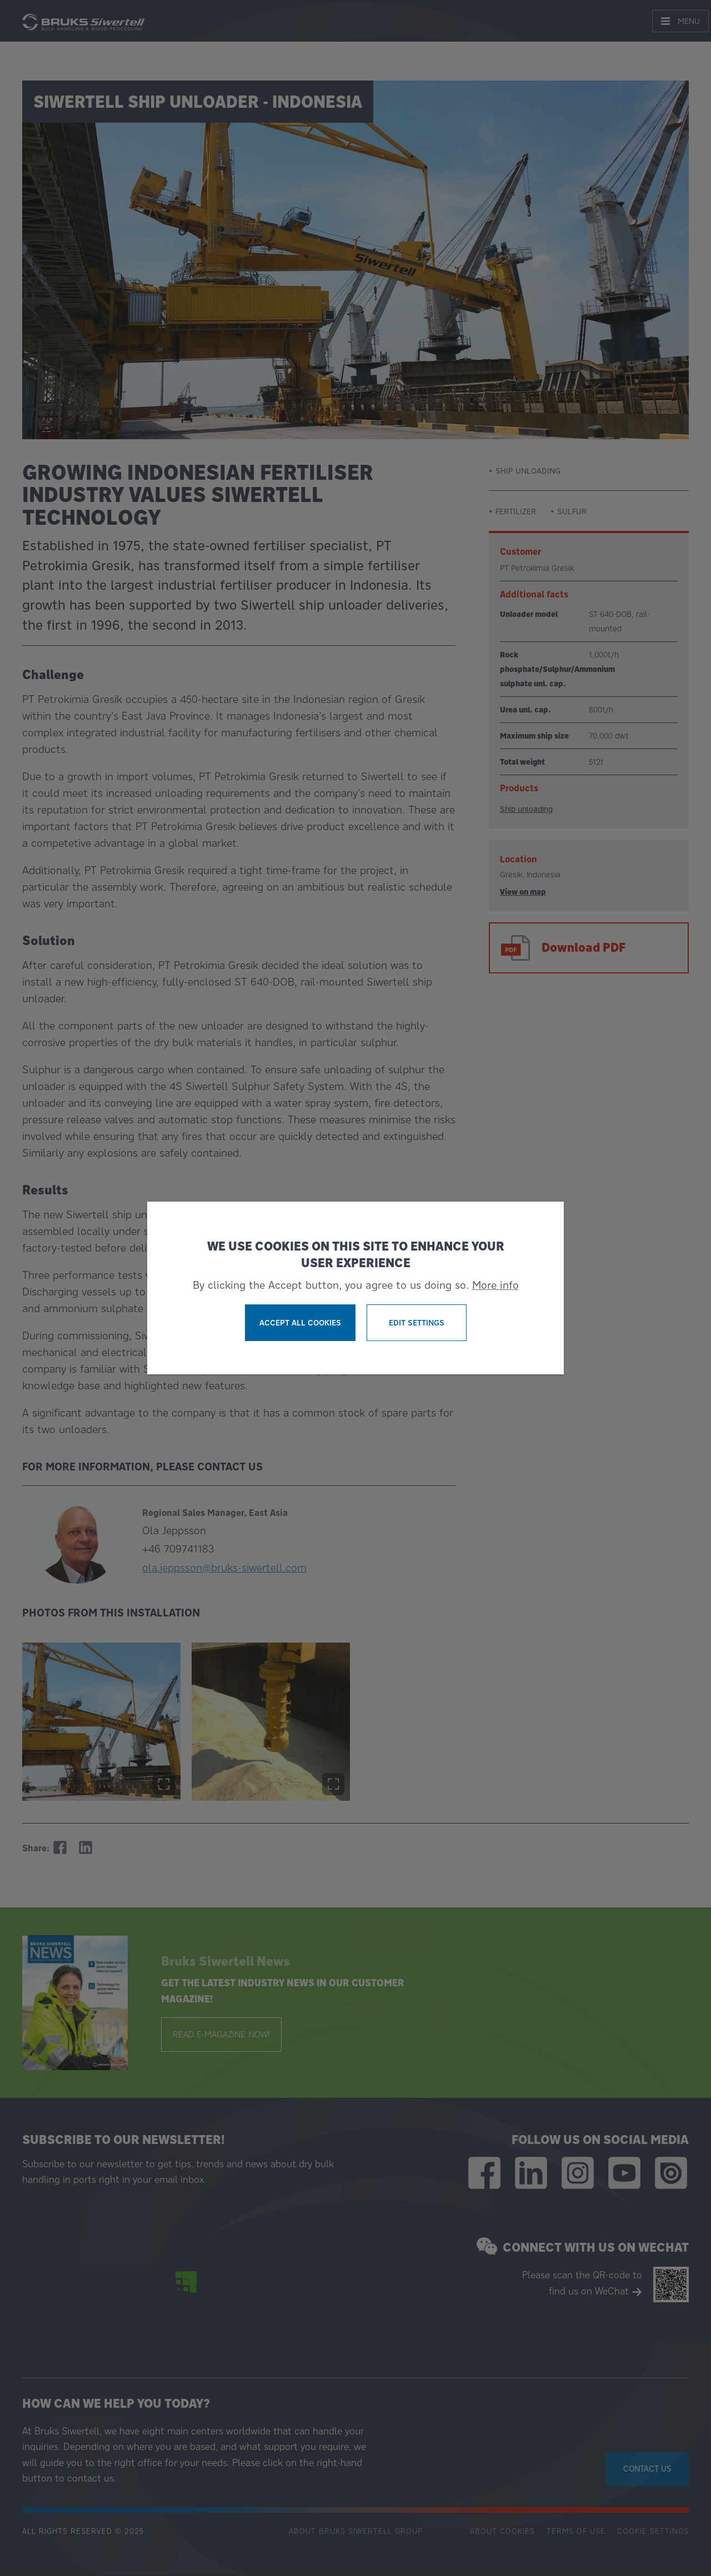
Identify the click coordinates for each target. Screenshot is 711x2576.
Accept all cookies (300, 1323)
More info (495, 1285)
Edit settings (416, 1323)
